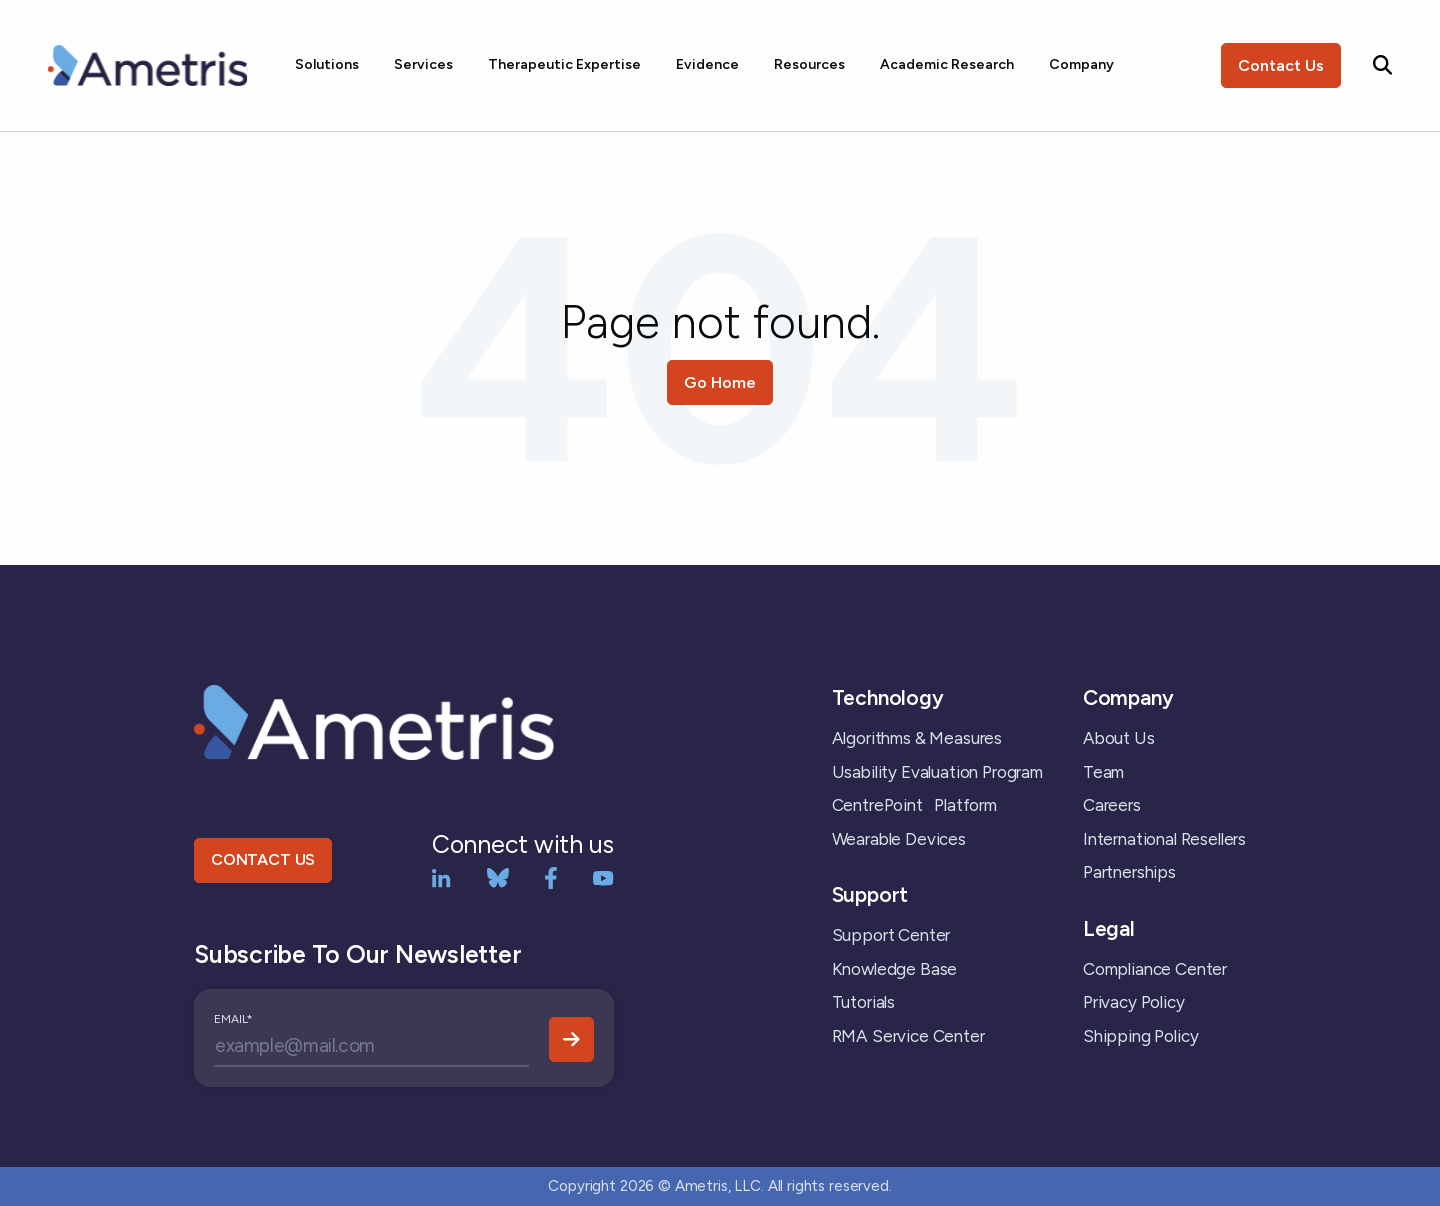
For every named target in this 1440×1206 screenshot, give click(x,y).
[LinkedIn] (441, 876)
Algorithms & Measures (917, 738)
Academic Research (947, 64)
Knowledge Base (895, 969)
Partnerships (1129, 872)
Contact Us (1281, 65)
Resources (809, 64)
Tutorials (863, 1002)
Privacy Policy (1134, 1002)
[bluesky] (498, 876)
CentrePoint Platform (914, 805)
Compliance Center (1155, 969)
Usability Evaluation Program (937, 772)
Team (1103, 772)
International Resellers (1164, 839)
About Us (1119, 738)
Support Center (891, 935)
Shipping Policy (1140, 1036)
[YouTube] (603, 876)
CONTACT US (263, 859)
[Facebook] (551, 876)
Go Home (720, 382)
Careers (1112, 805)
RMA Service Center (908, 1036)
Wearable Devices (899, 839)
